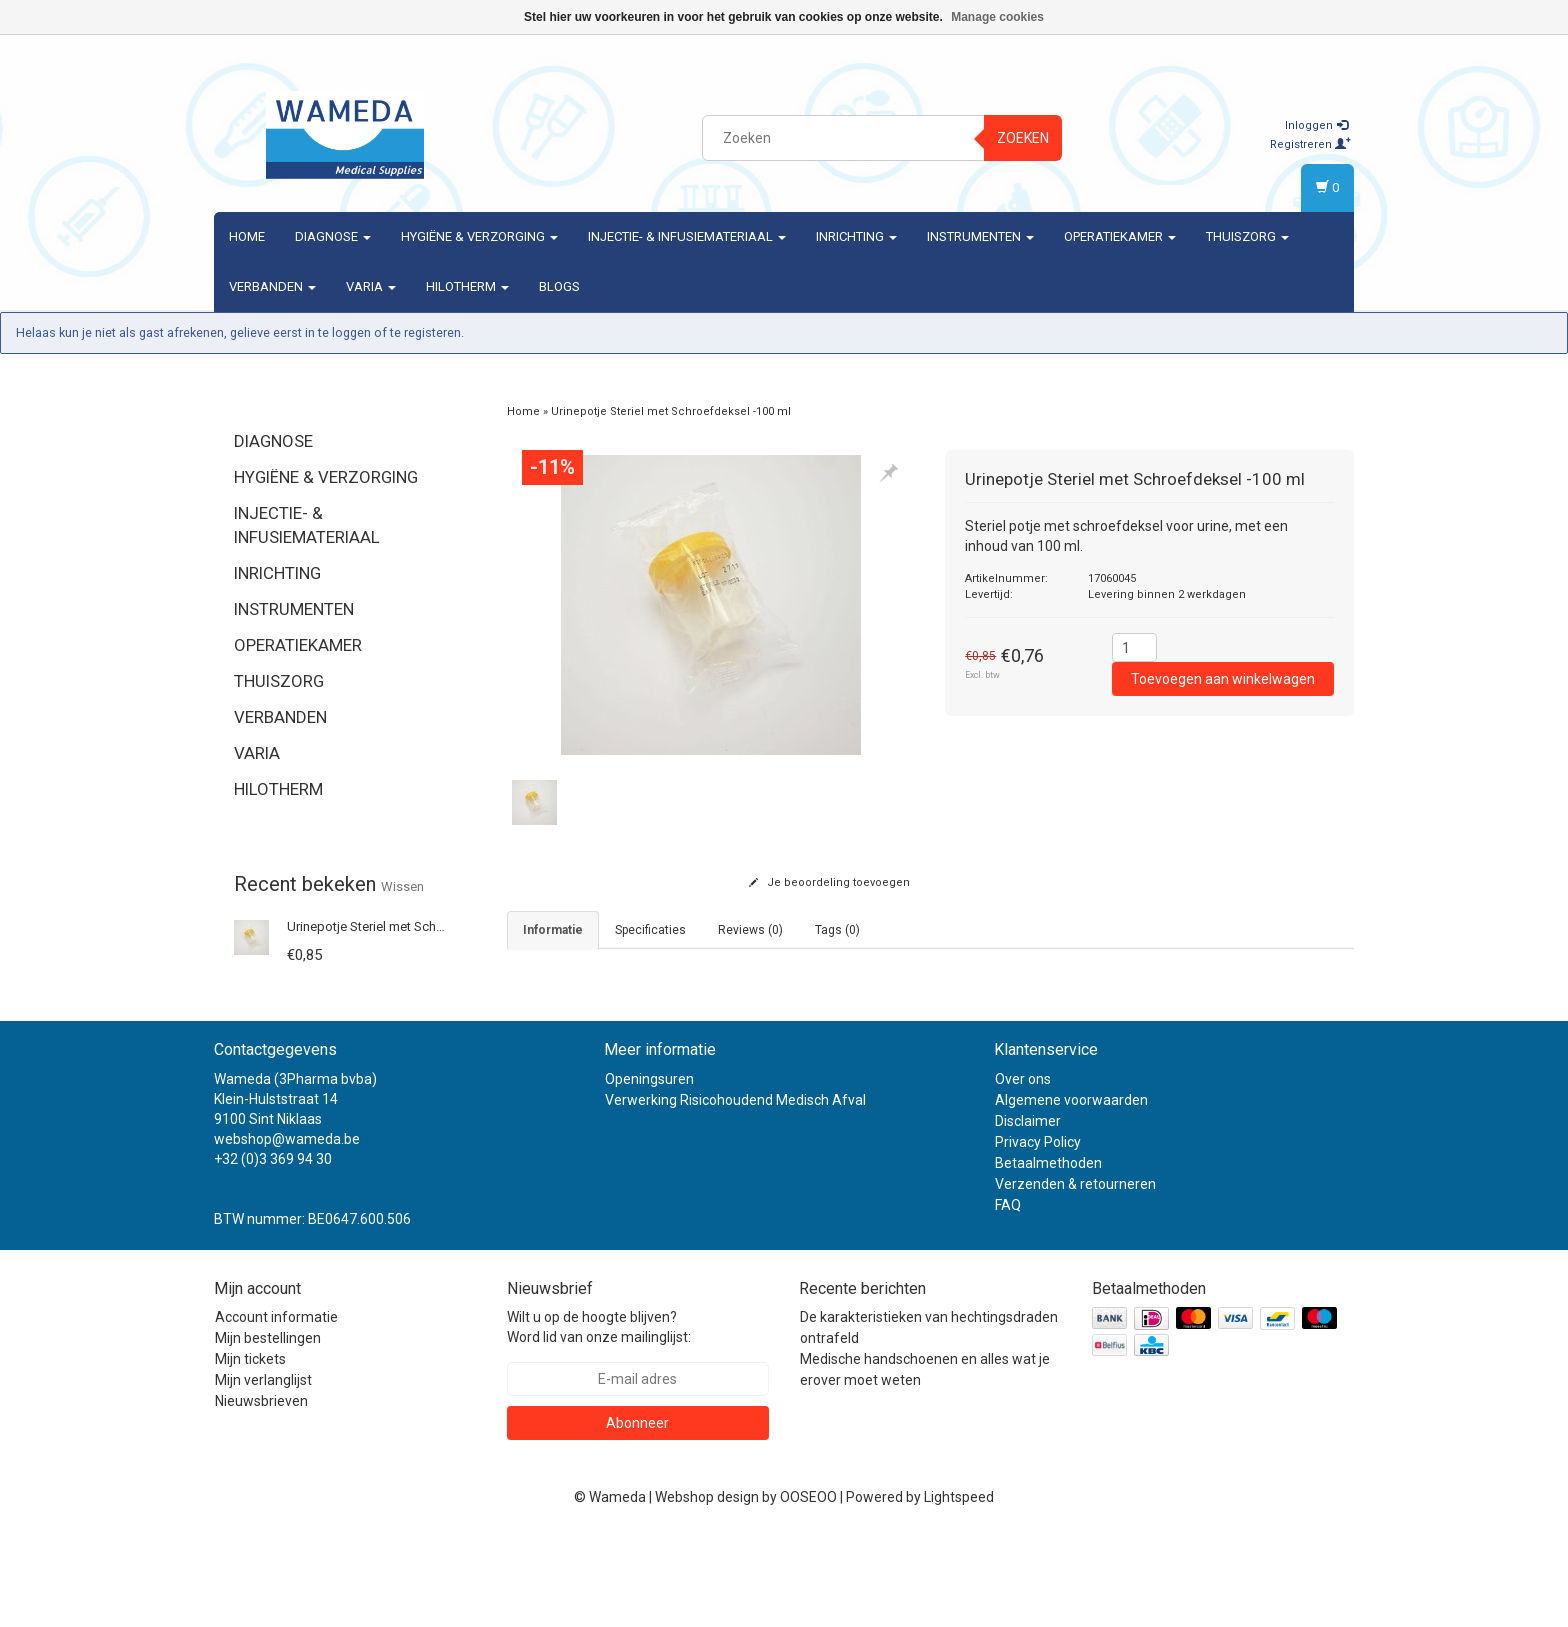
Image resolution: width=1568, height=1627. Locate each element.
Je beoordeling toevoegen (829, 882)
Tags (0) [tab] (837, 930)
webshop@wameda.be (287, 1231)
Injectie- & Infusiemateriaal (687, 236)
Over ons (1023, 1171)
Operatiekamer (1120, 236)
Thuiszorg (1247, 236)
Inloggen (1316, 125)
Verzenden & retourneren (1075, 1276)
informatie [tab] (553, 930)
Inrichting (856, 236)
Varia (371, 286)
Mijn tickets (250, 1451)
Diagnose (333, 236)
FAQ (1008, 1297)
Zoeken (1023, 138)
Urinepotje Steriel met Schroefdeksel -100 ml (415, 926)
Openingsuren (649, 1171)
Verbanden (272, 286)
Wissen (402, 886)
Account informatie (276, 1409)
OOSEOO (808, 1589)
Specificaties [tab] (650, 930)
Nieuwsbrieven (261, 1493)
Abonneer (637, 1515)
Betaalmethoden (1048, 1255)
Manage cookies (997, 17)
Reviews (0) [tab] (750, 930)
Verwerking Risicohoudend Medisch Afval (735, 1192)
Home (247, 236)
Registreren (1310, 144)
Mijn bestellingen (268, 1430)
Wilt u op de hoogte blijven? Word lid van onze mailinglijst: (599, 1419)
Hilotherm (467, 286)
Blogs (559, 286)
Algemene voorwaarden (1071, 1192)
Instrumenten (980, 236)
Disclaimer (1028, 1213)
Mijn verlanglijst (263, 1472)
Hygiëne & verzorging (479, 236)
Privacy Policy (1038, 1234)
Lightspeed (959, 1589)
